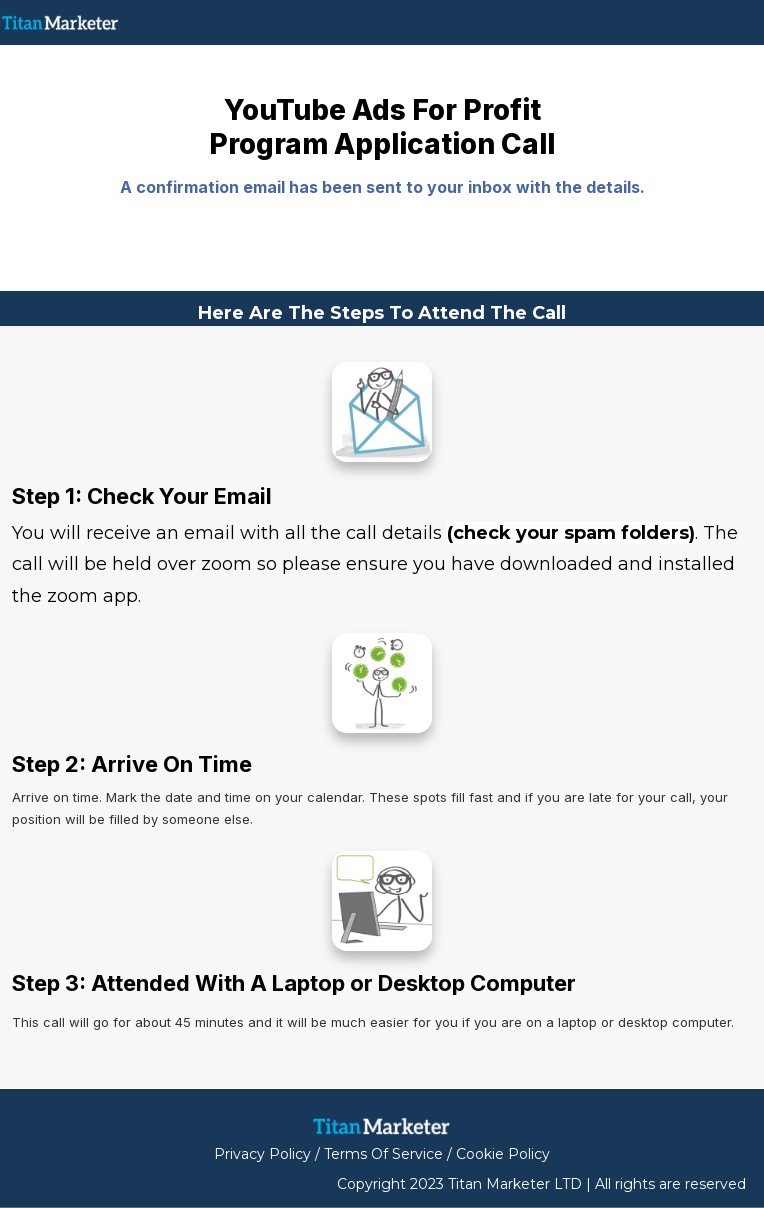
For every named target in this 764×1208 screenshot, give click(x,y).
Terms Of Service (383, 1154)
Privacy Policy (262, 1154)
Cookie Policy (503, 1154)
